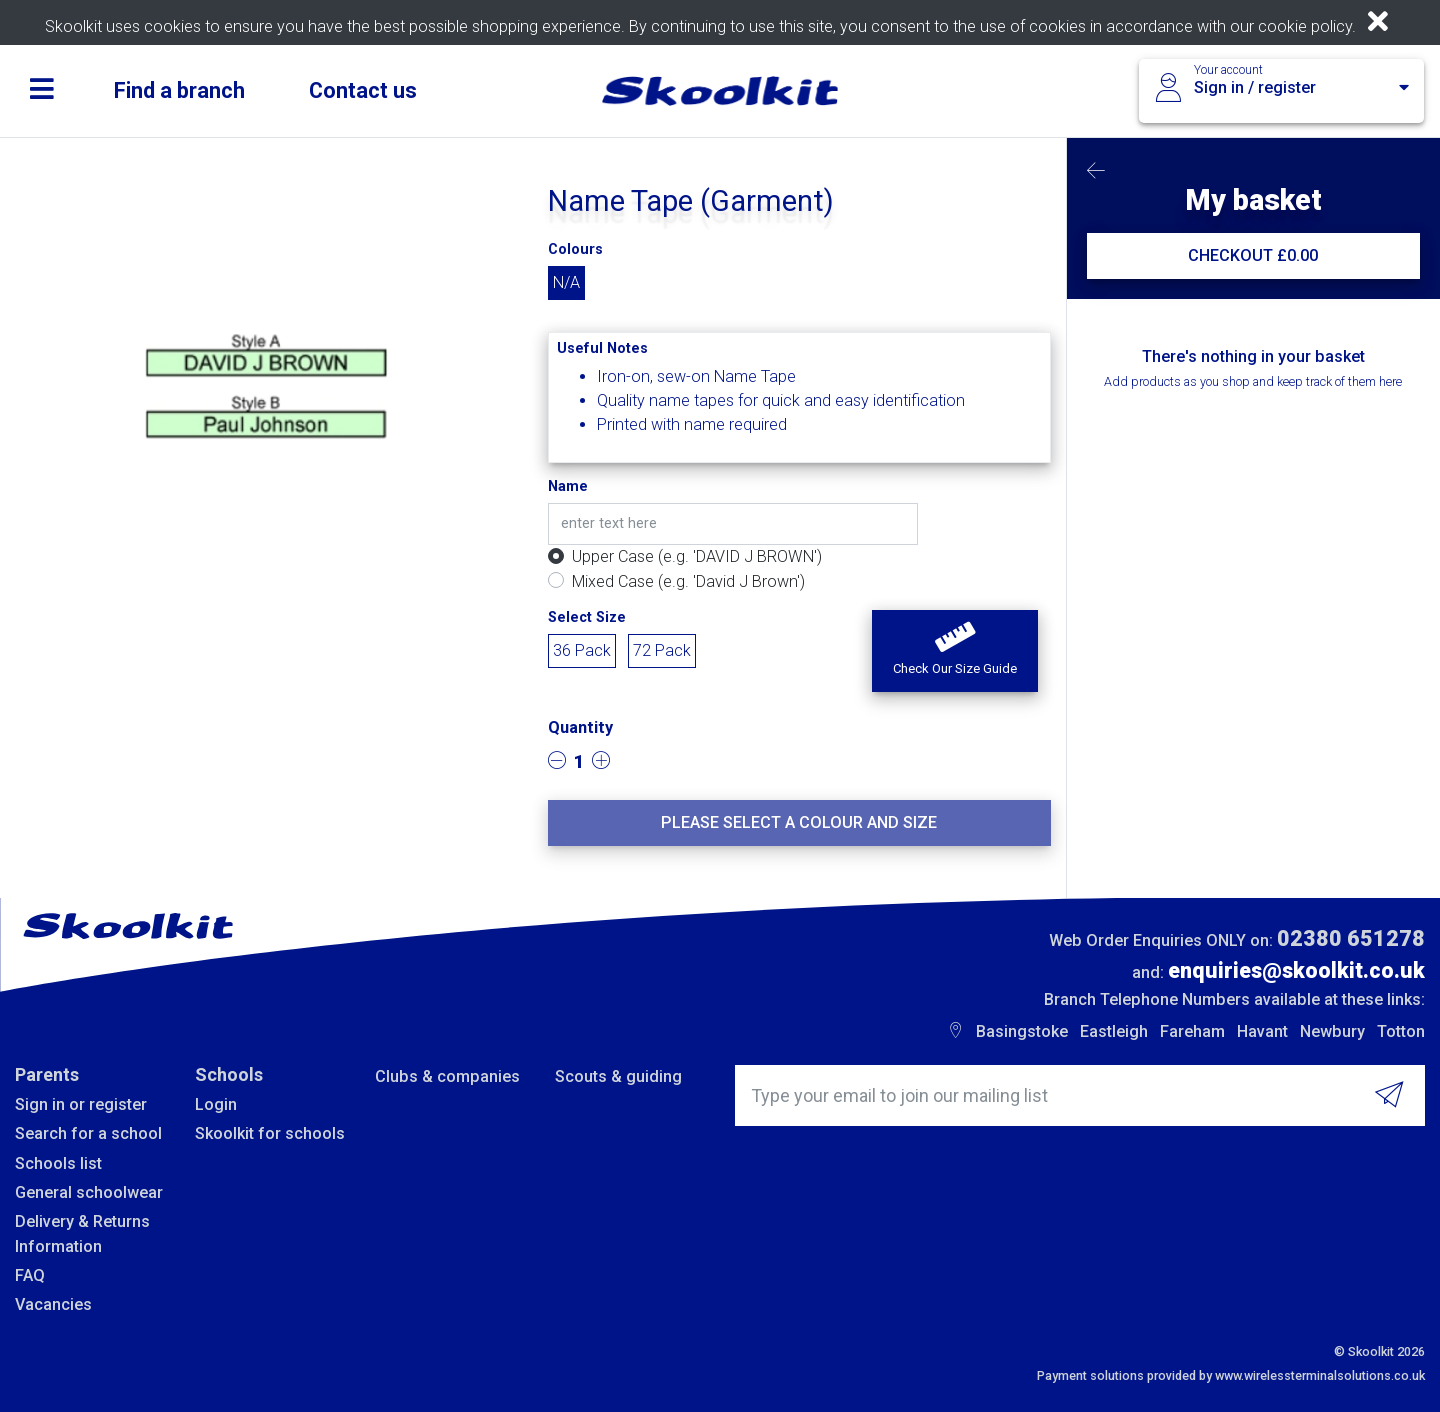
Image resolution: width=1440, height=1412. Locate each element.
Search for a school (88, 1133)
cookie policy (1305, 26)
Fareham (1192, 1031)
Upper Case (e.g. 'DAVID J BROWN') (697, 556)
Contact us (363, 90)
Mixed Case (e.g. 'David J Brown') (688, 581)
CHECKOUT (1253, 255)
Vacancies (53, 1304)
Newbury (1332, 1031)
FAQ (30, 1275)
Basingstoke (1022, 1031)
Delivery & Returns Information (82, 1233)
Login (216, 1104)
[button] (955, 651)
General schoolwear (89, 1192)
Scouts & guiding (618, 1076)
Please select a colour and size (799, 822)
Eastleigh (1114, 1031)
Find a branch (179, 90)
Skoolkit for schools (270, 1133)
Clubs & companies (447, 1076)
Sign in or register (81, 1104)
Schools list (58, 1163)
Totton (1401, 1031)
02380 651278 (1351, 938)
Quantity (580, 727)
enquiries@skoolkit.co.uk (1296, 970)
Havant (1262, 1031)
